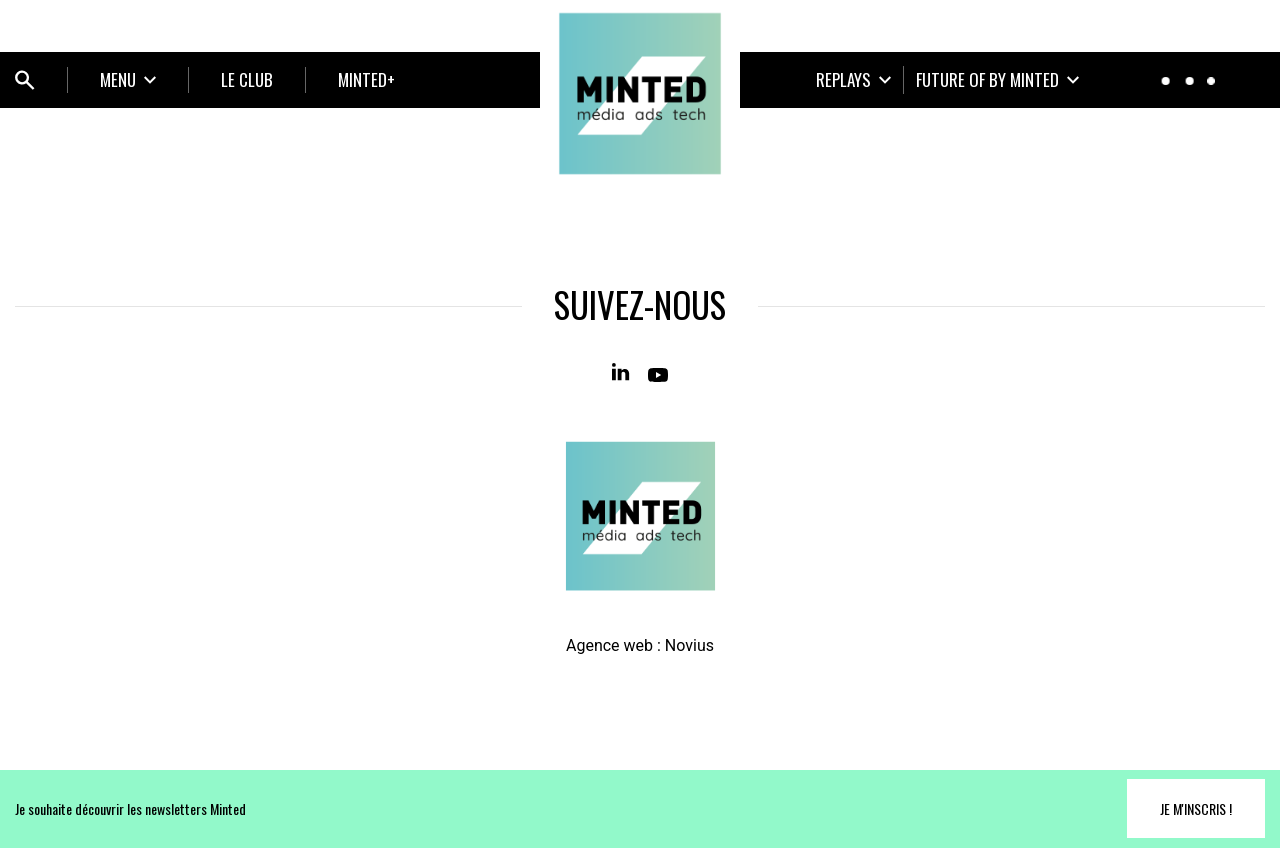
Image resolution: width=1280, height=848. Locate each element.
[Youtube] (658, 373)
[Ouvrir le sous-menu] (128, 80)
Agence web (609, 645)
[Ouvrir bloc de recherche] (25, 80)
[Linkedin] (622, 373)
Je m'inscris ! (1196, 808)
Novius (689, 645)
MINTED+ (366, 79)
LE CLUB (247, 79)
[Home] (640, 94)
